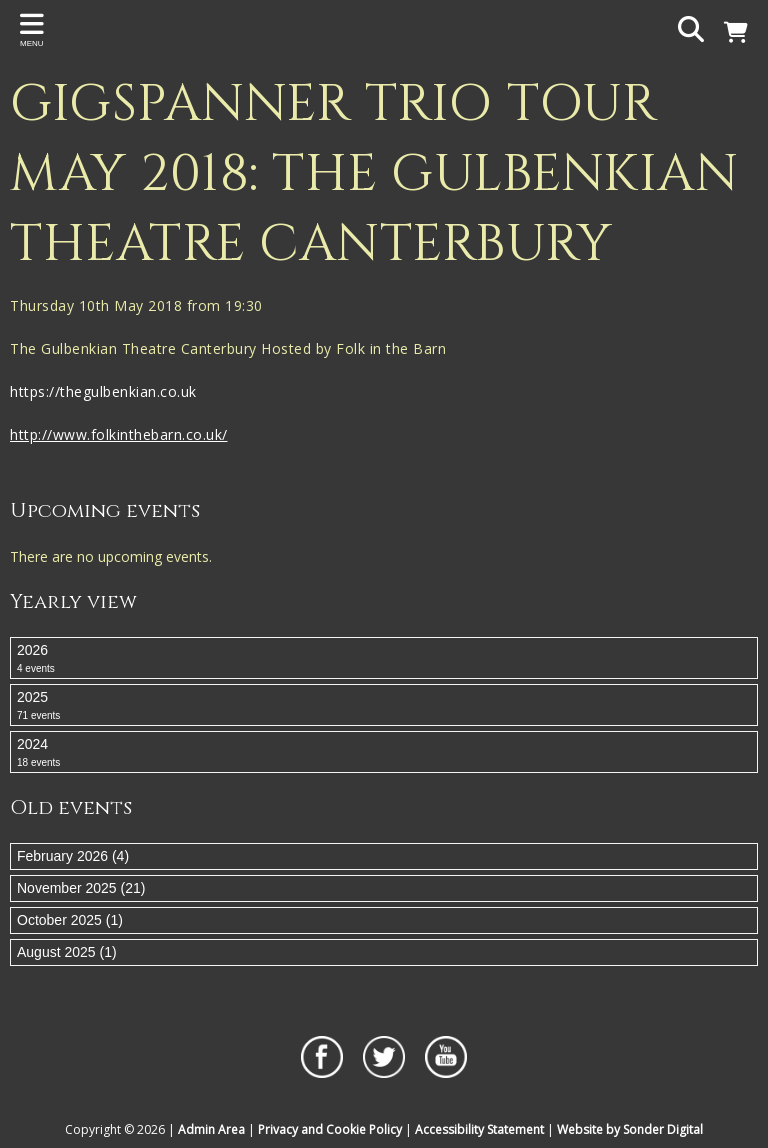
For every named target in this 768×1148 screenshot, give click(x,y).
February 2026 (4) (73, 856)
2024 (384, 753)
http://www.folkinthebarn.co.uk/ (119, 434)
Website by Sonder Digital (630, 1129)
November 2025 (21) (81, 888)
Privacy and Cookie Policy (330, 1129)
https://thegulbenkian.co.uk (105, 391)
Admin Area (211, 1129)
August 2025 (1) (67, 952)
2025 (384, 706)
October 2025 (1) (70, 920)
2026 (384, 659)
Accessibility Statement (479, 1129)
